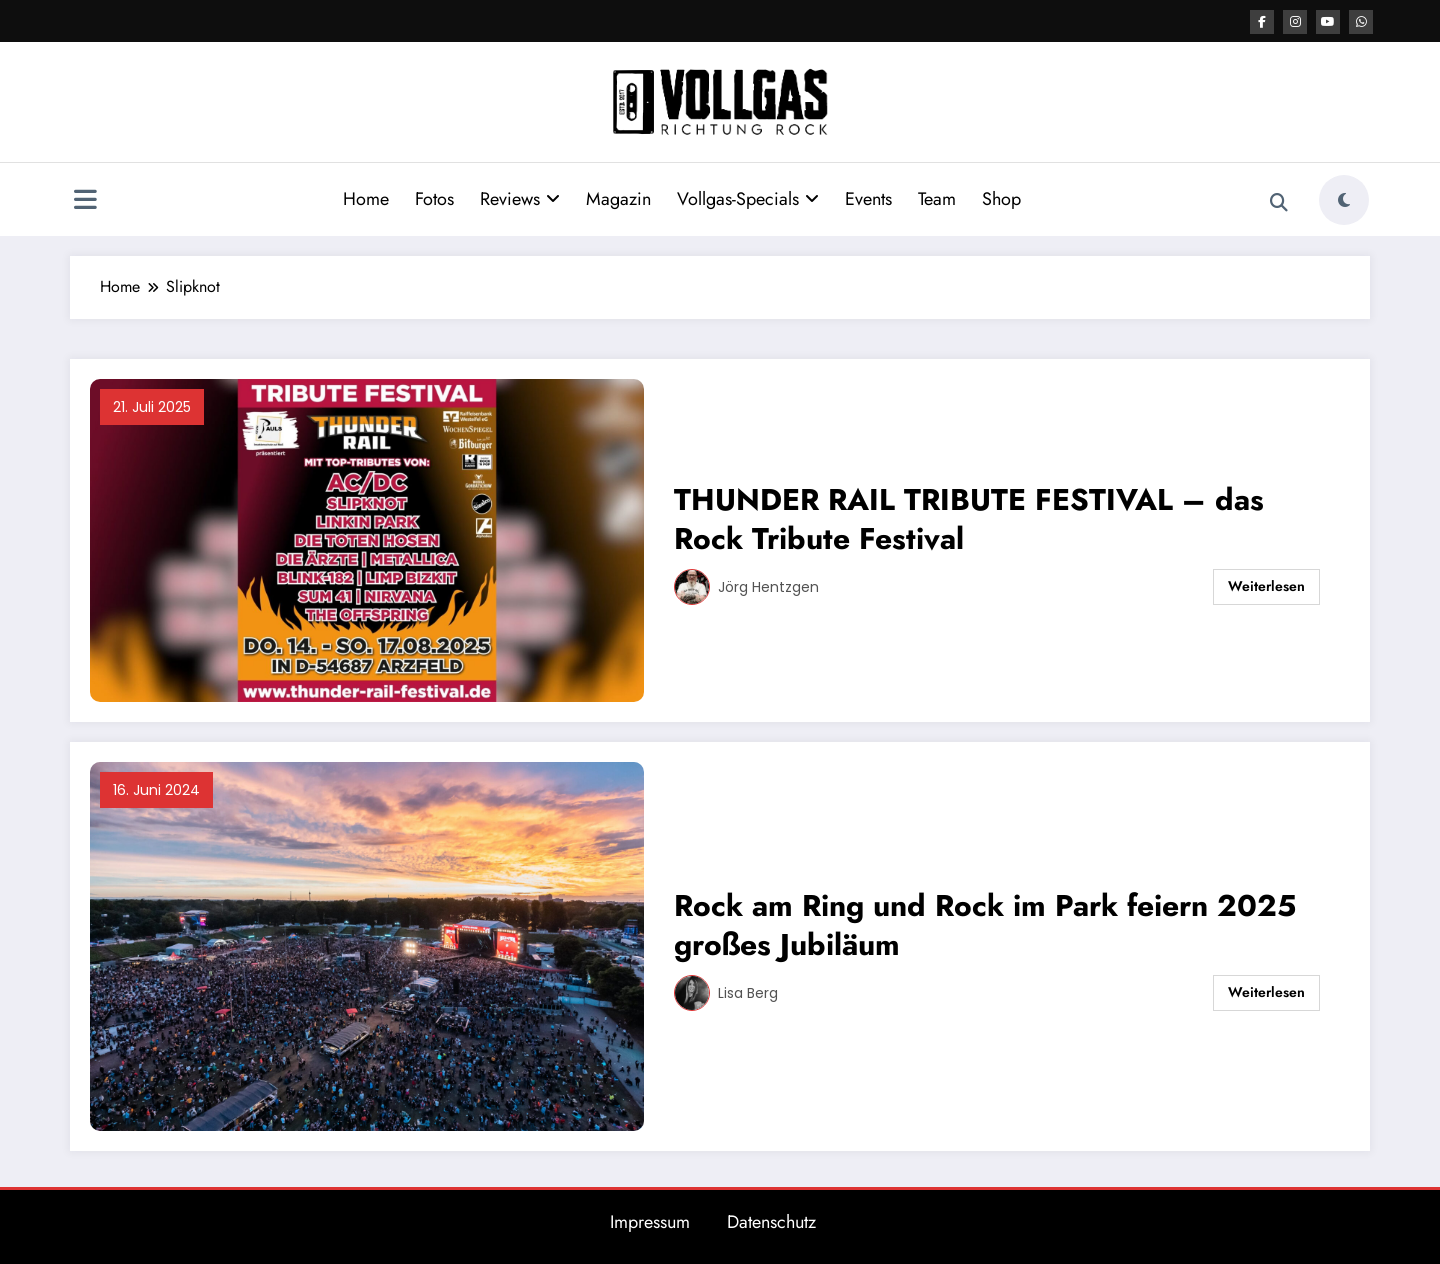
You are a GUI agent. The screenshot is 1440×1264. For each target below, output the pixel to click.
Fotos (434, 199)
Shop (1001, 199)
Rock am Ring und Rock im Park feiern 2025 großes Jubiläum (985, 925)
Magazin (618, 199)
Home (366, 199)
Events (868, 199)
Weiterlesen (1266, 586)
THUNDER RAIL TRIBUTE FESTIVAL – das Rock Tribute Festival (969, 519)
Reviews (520, 199)
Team (937, 199)
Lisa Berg (748, 993)
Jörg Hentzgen (768, 587)
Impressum (650, 1222)
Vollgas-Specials (748, 199)
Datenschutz (771, 1222)
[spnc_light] (1344, 200)
